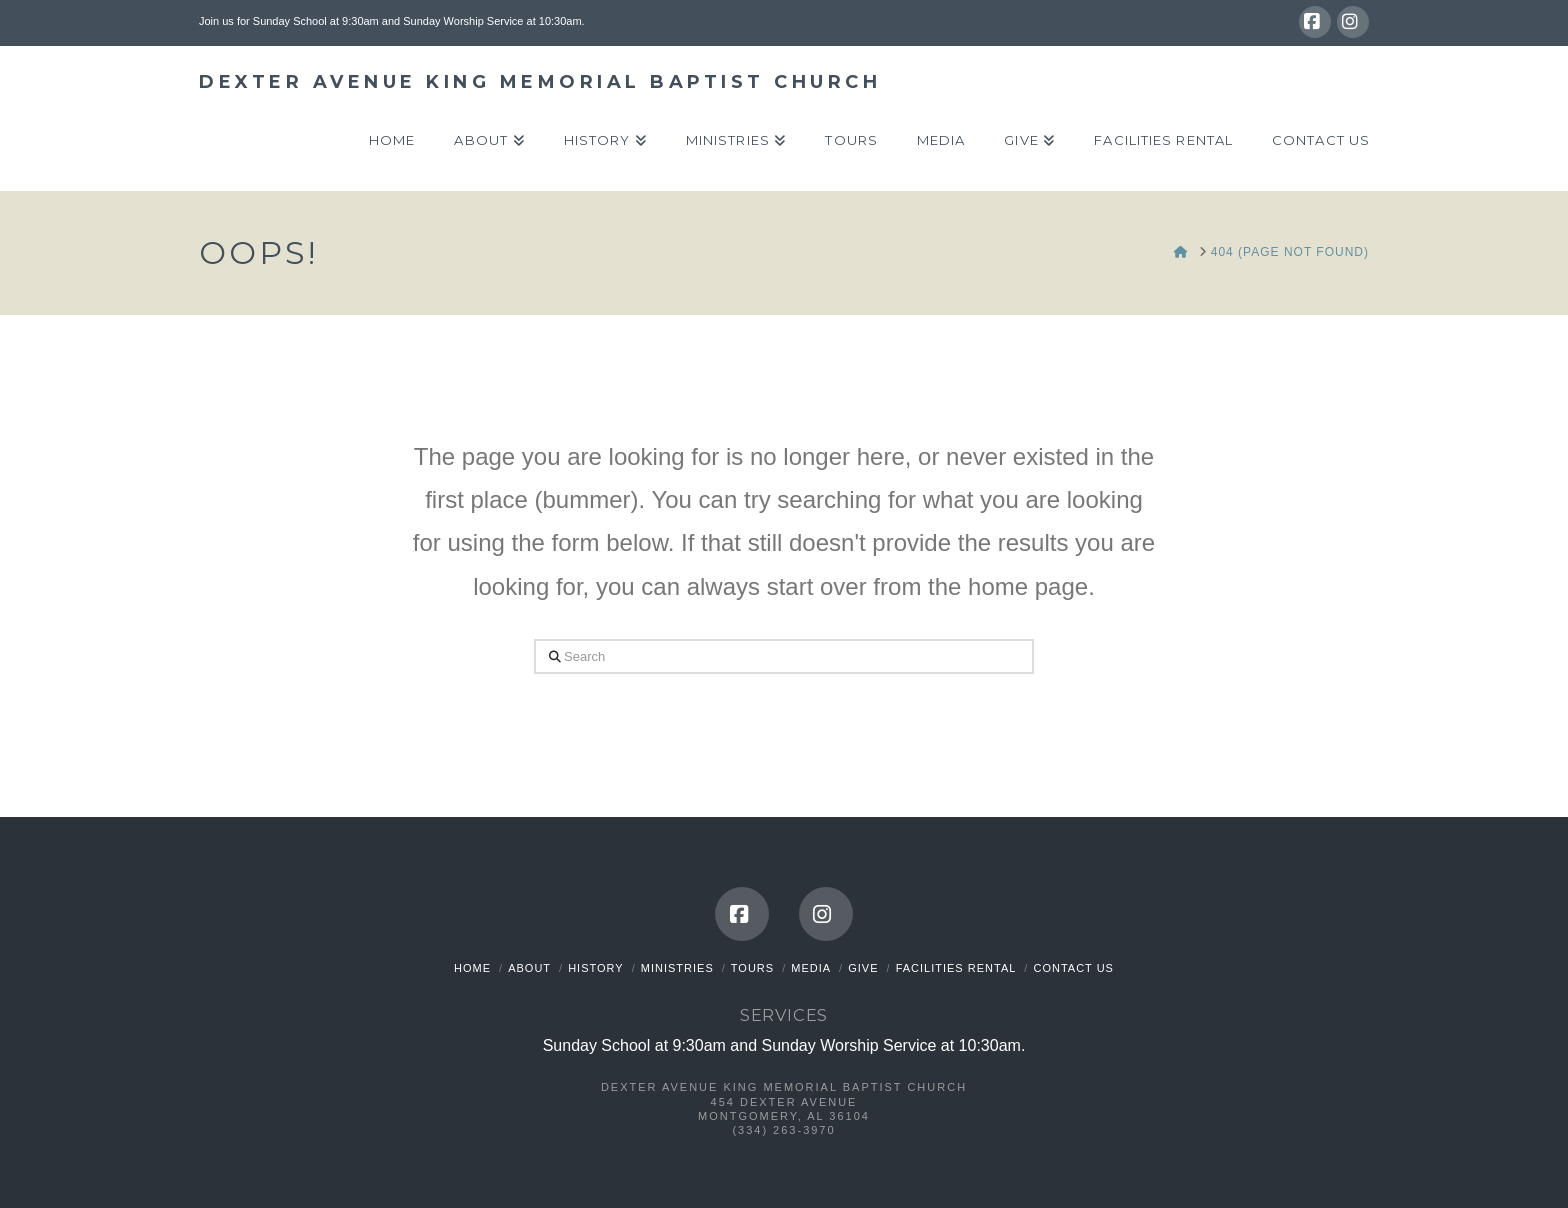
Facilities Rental (956, 968)
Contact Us (1073, 968)
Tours (752, 968)
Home (472, 968)
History (596, 968)
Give (863, 968)
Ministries (677, 968)
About (529, 968)
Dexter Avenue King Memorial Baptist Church (540, 82)
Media (811, 968)
